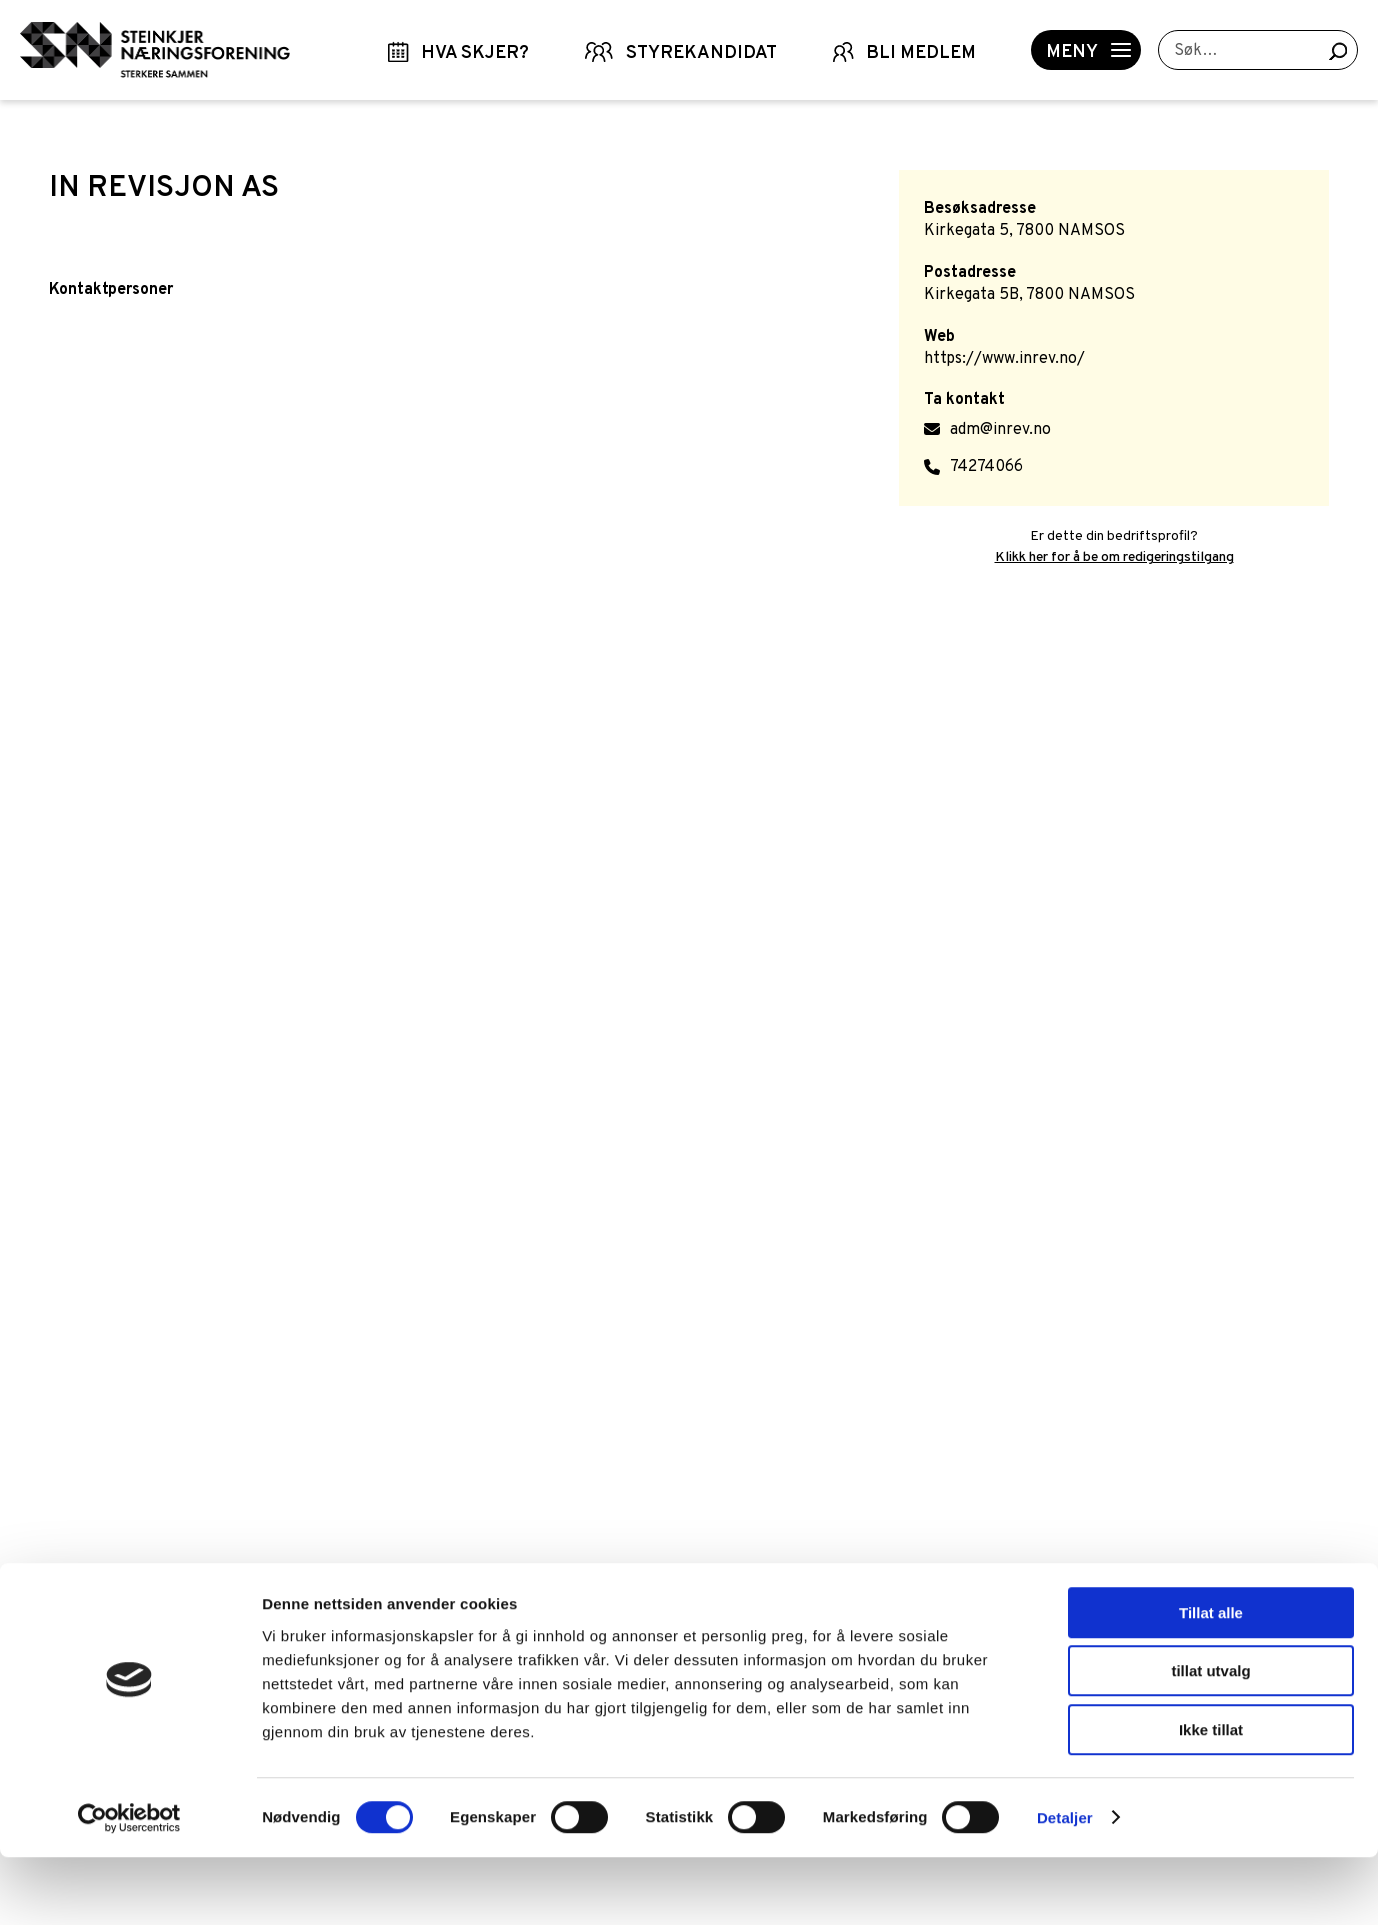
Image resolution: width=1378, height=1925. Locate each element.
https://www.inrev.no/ (1004, 359)
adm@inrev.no (1000, 430)
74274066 (986, 467)
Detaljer (1065, 1885)
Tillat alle (1211, 1680)
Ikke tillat (1211, 1797)
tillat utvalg (1210, 1739)
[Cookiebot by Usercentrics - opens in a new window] (129, 1886)
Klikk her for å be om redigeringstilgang (1114, 557)
